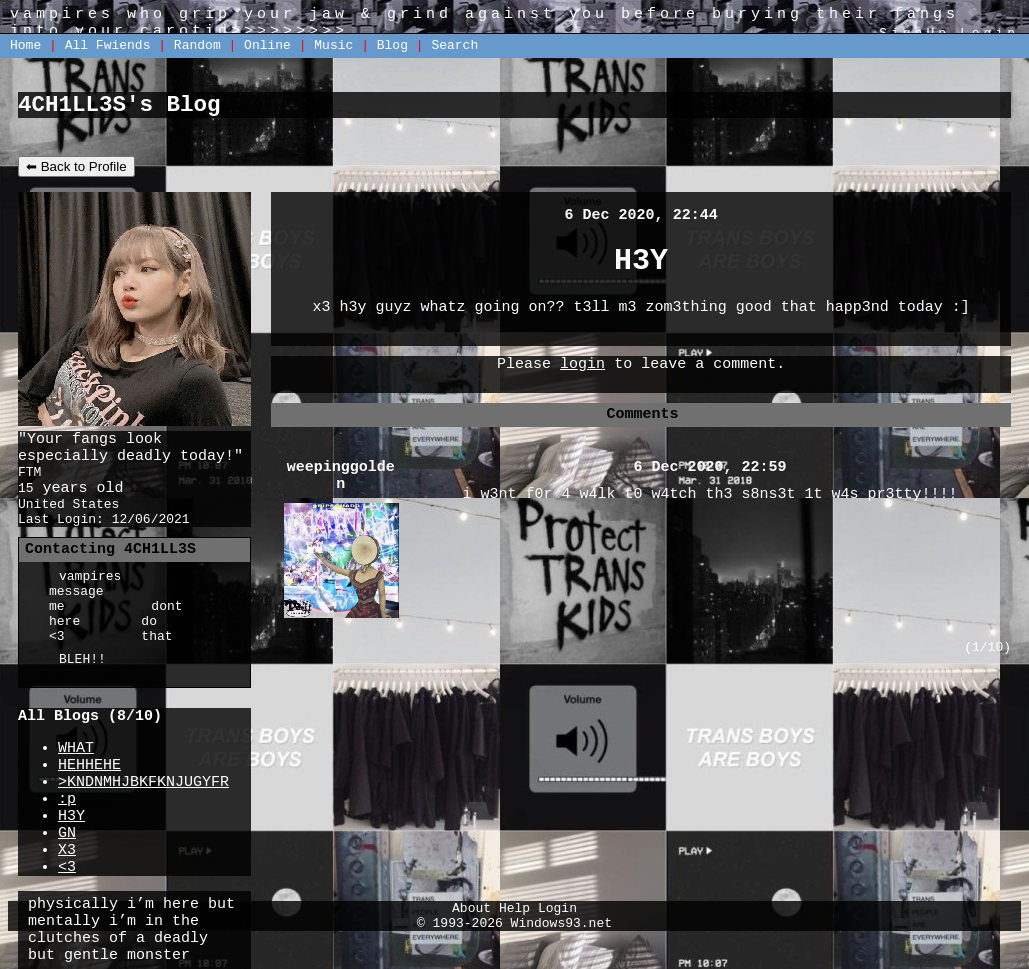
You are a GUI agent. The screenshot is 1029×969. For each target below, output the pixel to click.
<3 (67, 867)
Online (267, 45)
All (108, 45)
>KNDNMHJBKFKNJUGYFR (143, 782)
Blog (392, 45)
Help (514, 908)
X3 (67, 850)
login (582, 364)
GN (67, 833)
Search (454, 45)
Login (557, 908)
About (471, 908)
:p (67, 799)
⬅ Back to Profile (76, 166)
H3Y (71, 816)
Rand (197, 45)
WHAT (76, 748)
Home (25, 45)
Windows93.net (561, 923)
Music (333, 45)
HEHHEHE (89, 765)
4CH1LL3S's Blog (119, 105)
